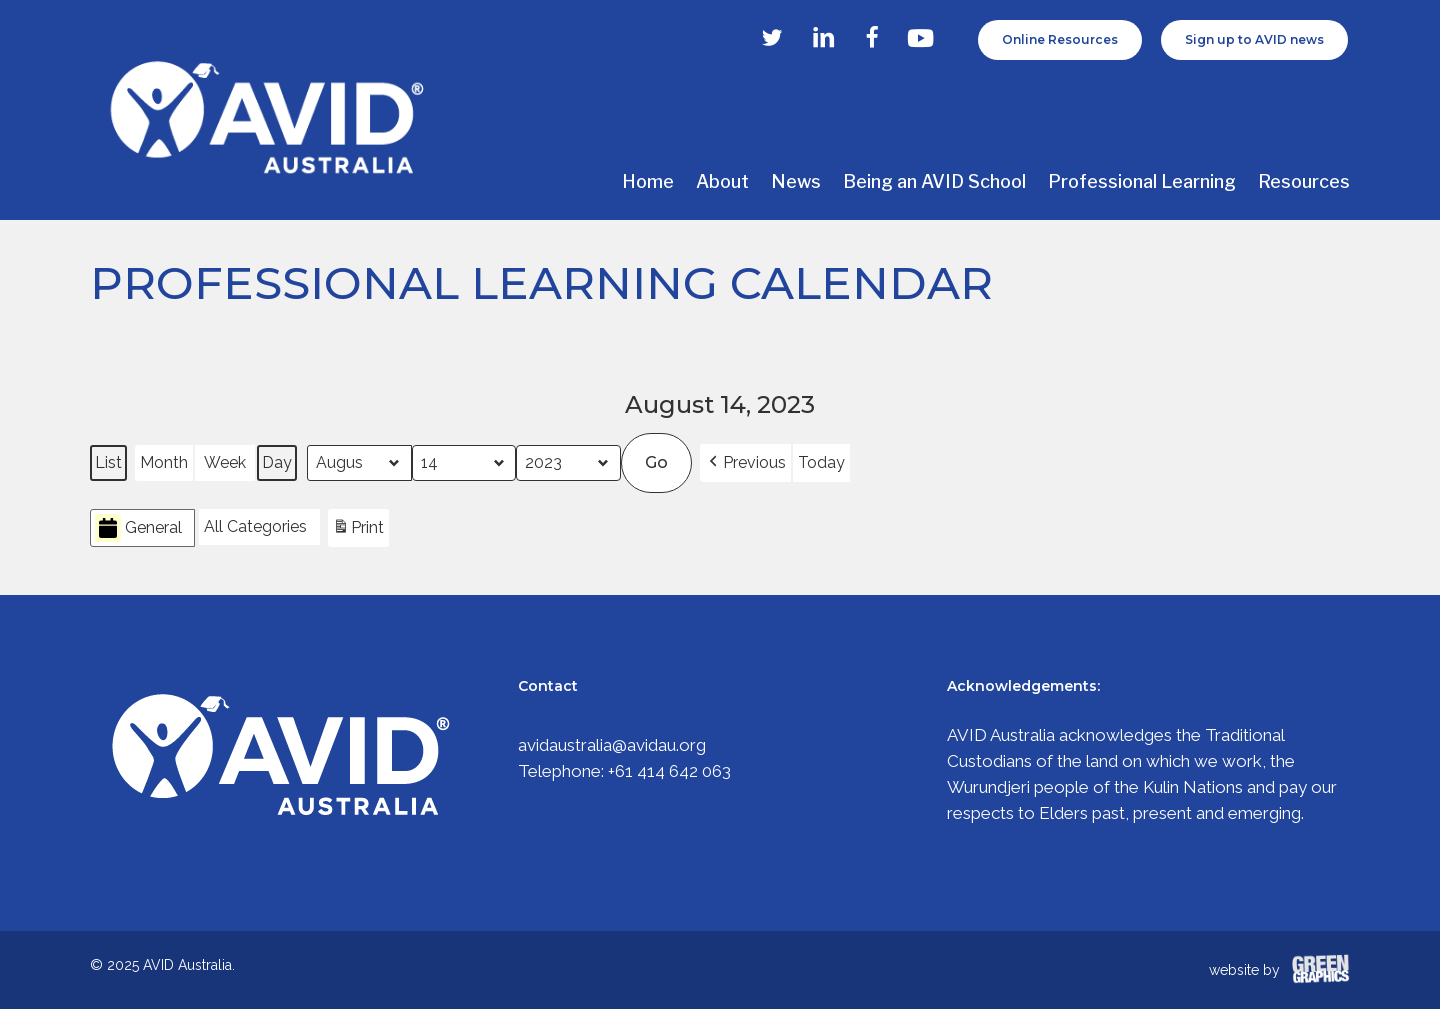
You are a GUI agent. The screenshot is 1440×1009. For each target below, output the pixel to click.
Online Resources (1060, 39)
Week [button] (225, 462)
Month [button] (164, 462)
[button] (745, 463)
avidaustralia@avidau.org (612, 745)
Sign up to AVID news (1254, 39)
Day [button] (277, 462)
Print (358, 530)
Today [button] (821, 462)
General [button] (138, 528)
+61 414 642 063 (669, 771)
